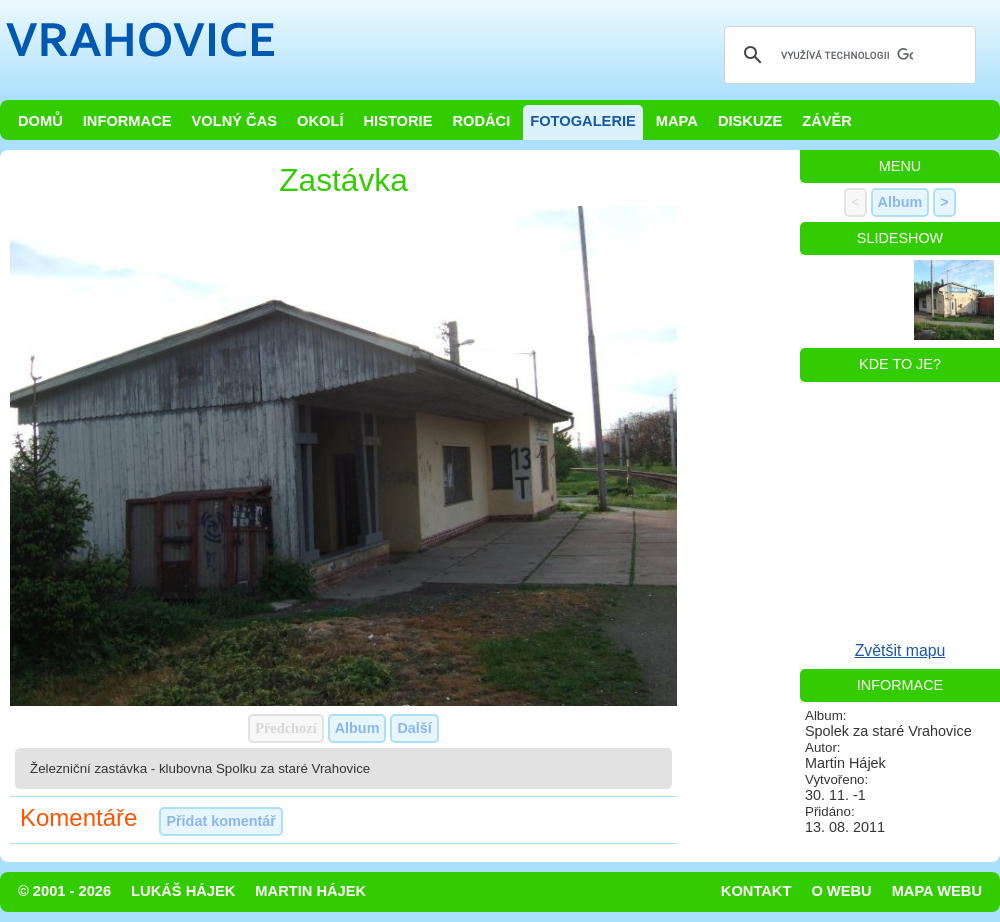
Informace (127, 121)
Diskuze (750, 121)
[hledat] (847, 55)
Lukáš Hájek (183, 891)
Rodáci (481, 121)
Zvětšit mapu (900, 650)
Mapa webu (937, 891)
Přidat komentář (221, 821)
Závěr (827, 121)
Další (414, 728)
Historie (397, 121)
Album (357, 728)
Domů (40, 121)
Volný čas (235, 121)
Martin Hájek (310, 891)
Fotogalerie (583, 121)
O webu (841, 891)
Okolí (320, 121)
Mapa (677, 121)
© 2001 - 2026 (64, 891)
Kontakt (756, 891)
